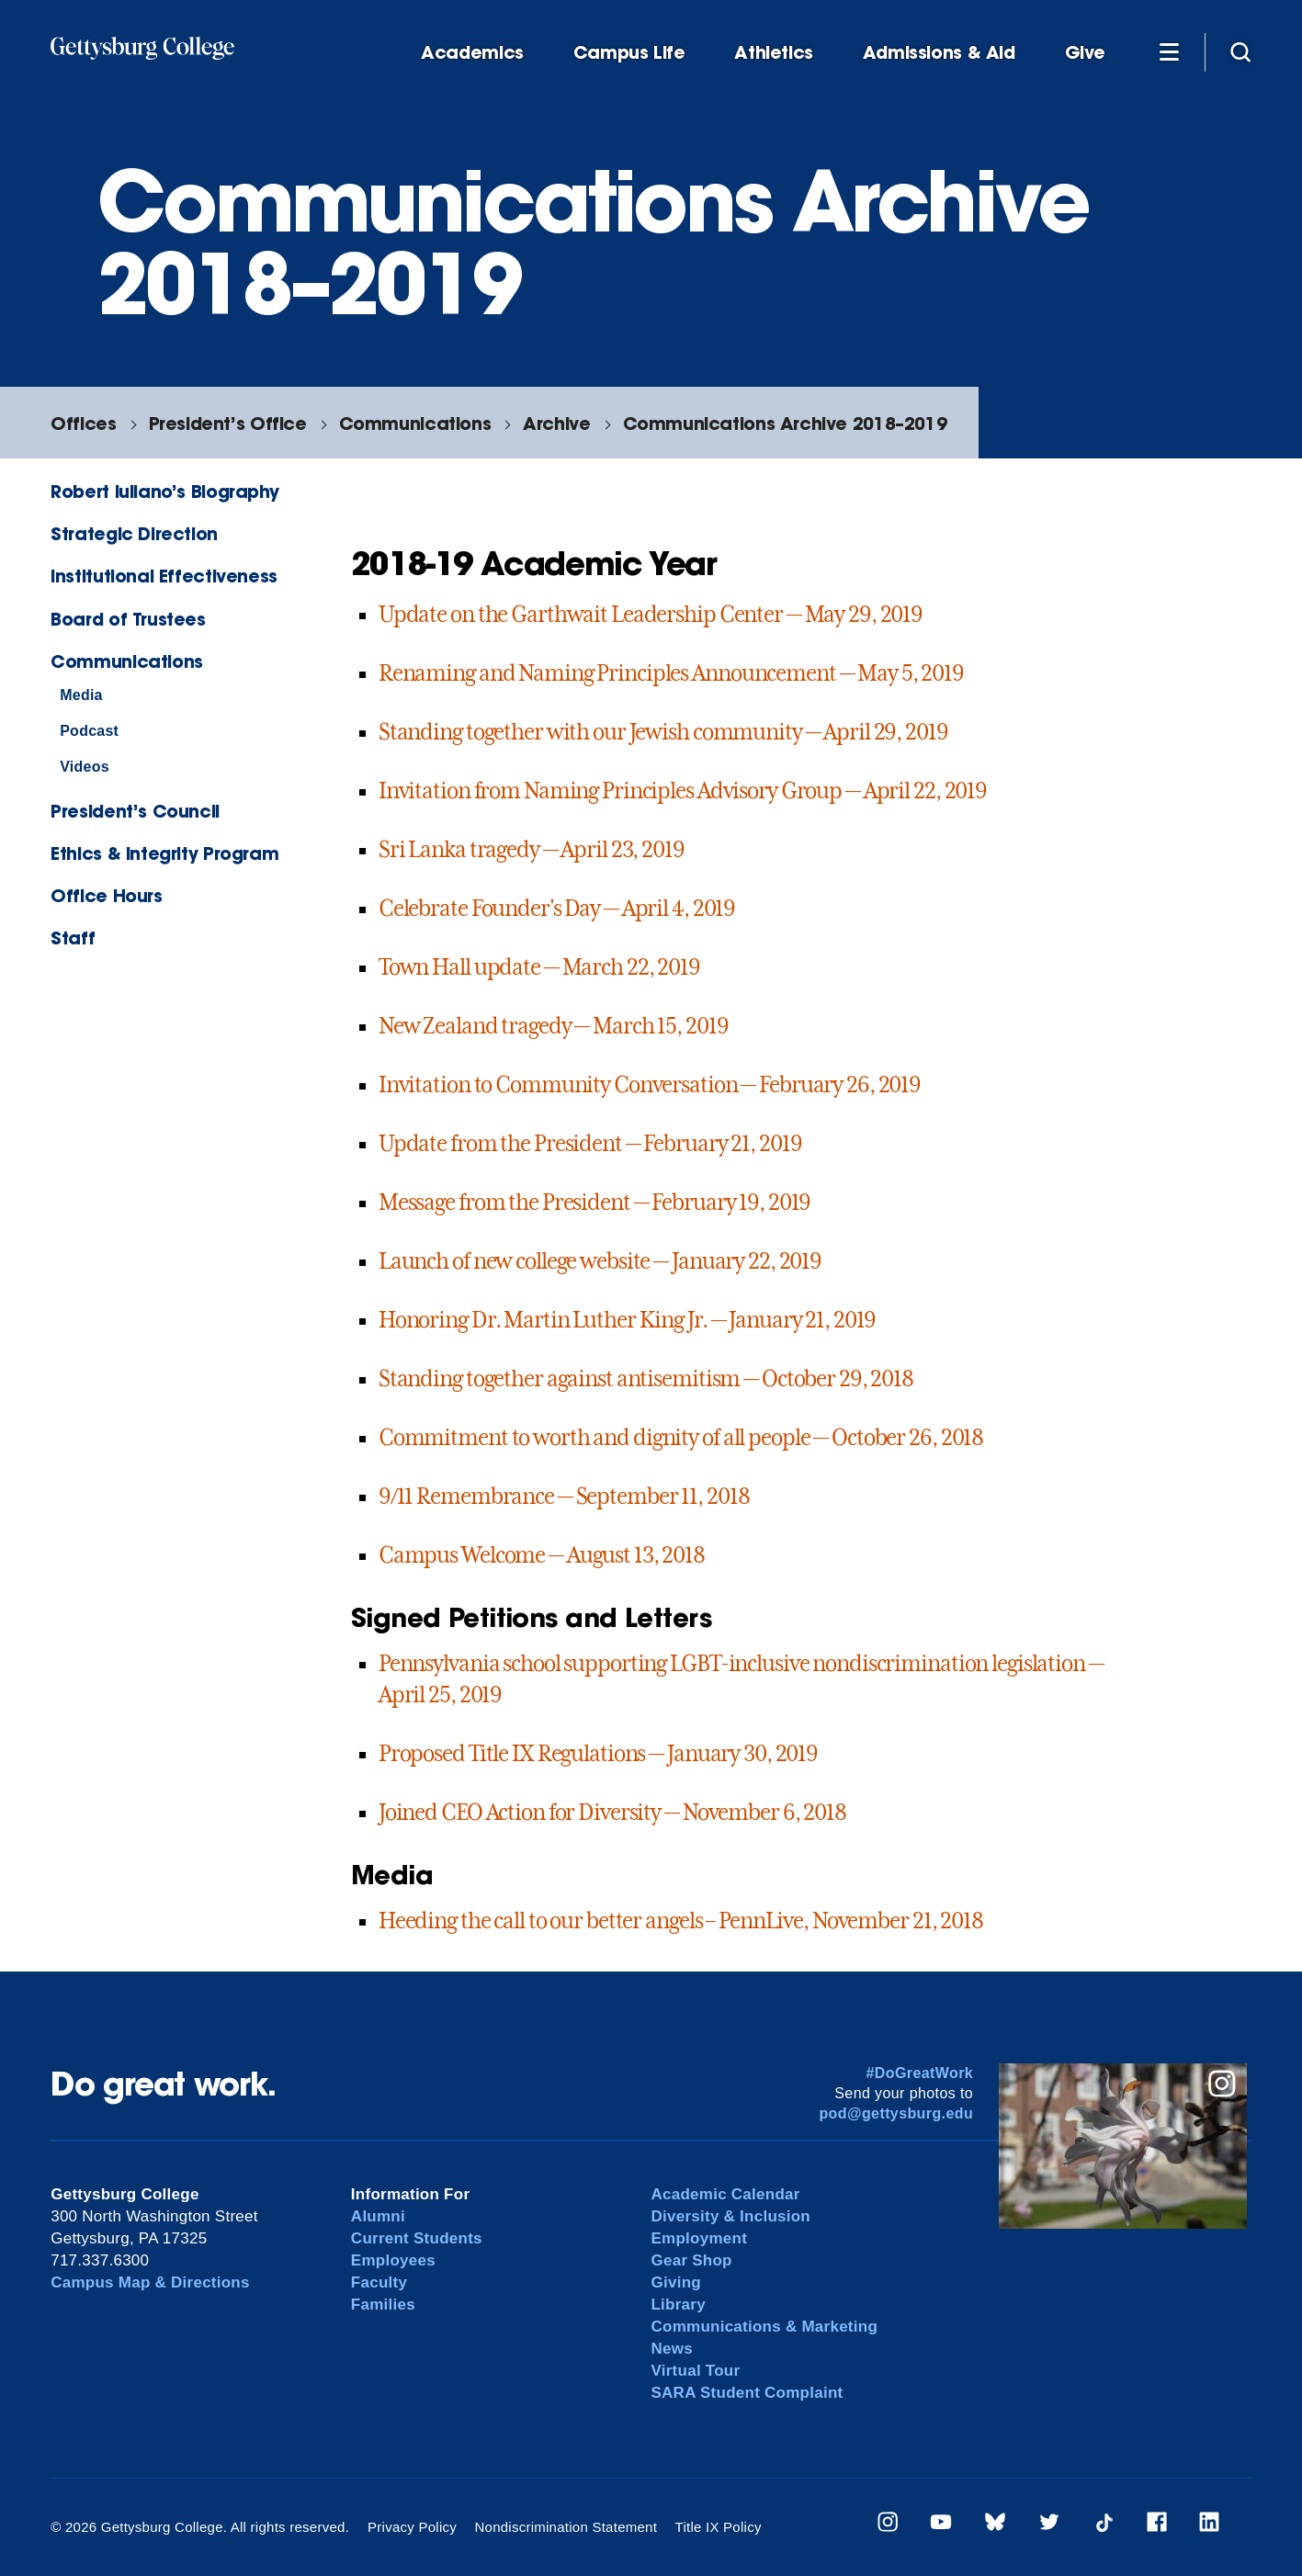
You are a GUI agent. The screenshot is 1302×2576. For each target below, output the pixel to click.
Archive (556, 423)
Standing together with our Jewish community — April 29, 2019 (663, 732)
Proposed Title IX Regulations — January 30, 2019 (598, 1754)
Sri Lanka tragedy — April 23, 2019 (532, 850)
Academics (472, 52)
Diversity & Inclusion (730, 2216)
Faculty (379, 2282)
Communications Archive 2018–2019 (785, 423)
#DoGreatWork (920, 2073)
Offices (83, 423)
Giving (675, 2282)
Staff (73, 937)
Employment (699, 2238)
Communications (415, 423)
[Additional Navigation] (1169, 51)
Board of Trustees (128, 618)
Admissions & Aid (939, 52)
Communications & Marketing (764, 2326)
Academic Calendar (725, 2194)
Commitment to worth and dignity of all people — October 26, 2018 (681, 1438)
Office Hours (106, 895)
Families (383, 2304)
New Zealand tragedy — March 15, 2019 (554, 1026)
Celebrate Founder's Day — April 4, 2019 (557, 908)
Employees (393, 2260)
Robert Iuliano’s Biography (164, 491)
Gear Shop (691, 2260)
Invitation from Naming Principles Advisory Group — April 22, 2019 (683, 791)
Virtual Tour (695, 2370)
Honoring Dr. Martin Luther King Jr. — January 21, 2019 (628, 1320)
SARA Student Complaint (747, 2392)
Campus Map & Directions (150, 2282)
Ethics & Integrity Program (164, 853)
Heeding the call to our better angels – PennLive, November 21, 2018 (681, 1921)
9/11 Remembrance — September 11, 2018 (564, 1496)
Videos (84, 766)
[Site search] (1240, 51)
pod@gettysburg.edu (896, 2113)
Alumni (378, 2216)
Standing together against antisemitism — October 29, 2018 (646, 1379)
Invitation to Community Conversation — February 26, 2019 (650, 1085)
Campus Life (629, 52)
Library (678, 2304)
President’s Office (228, 423)
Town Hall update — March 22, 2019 (539, 967)
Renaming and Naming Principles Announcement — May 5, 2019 (671, 673)
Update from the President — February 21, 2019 (590, 1144)
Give (1085, 52)
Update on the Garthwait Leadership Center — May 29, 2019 (651, 614)
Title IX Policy (718, 2527)
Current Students (416, 2238)
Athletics (773, 52)
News (671, 2348)
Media (81, 695)
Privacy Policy (412, 2527)
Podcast (89, 731)
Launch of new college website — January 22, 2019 (600, 1261)
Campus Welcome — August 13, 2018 (542, 1555)
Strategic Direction (134, 533)
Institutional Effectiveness (164, 575)
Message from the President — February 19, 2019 (594, 1202)
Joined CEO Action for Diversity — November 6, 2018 (612, 1812)
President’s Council (135, 810)
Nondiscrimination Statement (565, 2527)
